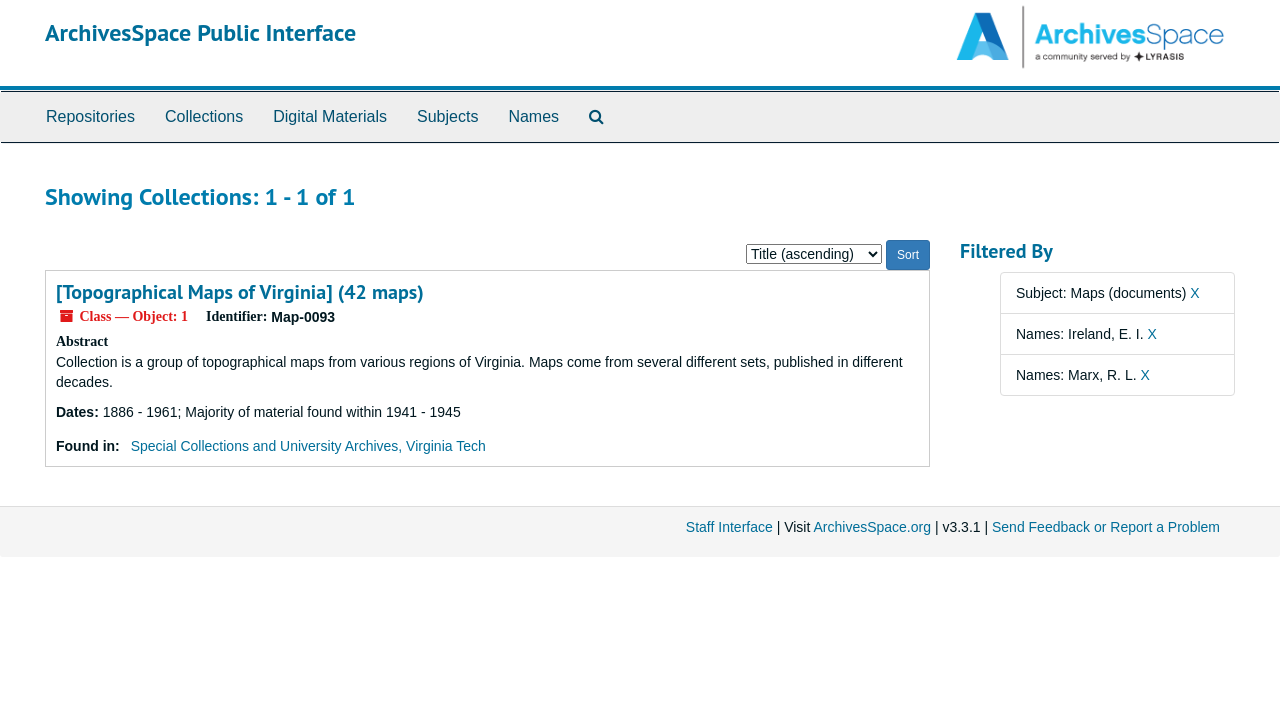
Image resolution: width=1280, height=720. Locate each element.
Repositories (90, 116)
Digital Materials (330, 116)
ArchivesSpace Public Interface (200, 32)
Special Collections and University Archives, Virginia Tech (308, 446)
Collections (204, 116)
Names (533, 116)
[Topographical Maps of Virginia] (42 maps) (240, 292)
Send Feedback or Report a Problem (1106, 527)
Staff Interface (729, 527)
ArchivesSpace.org (872, 527)
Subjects (447, 116)
